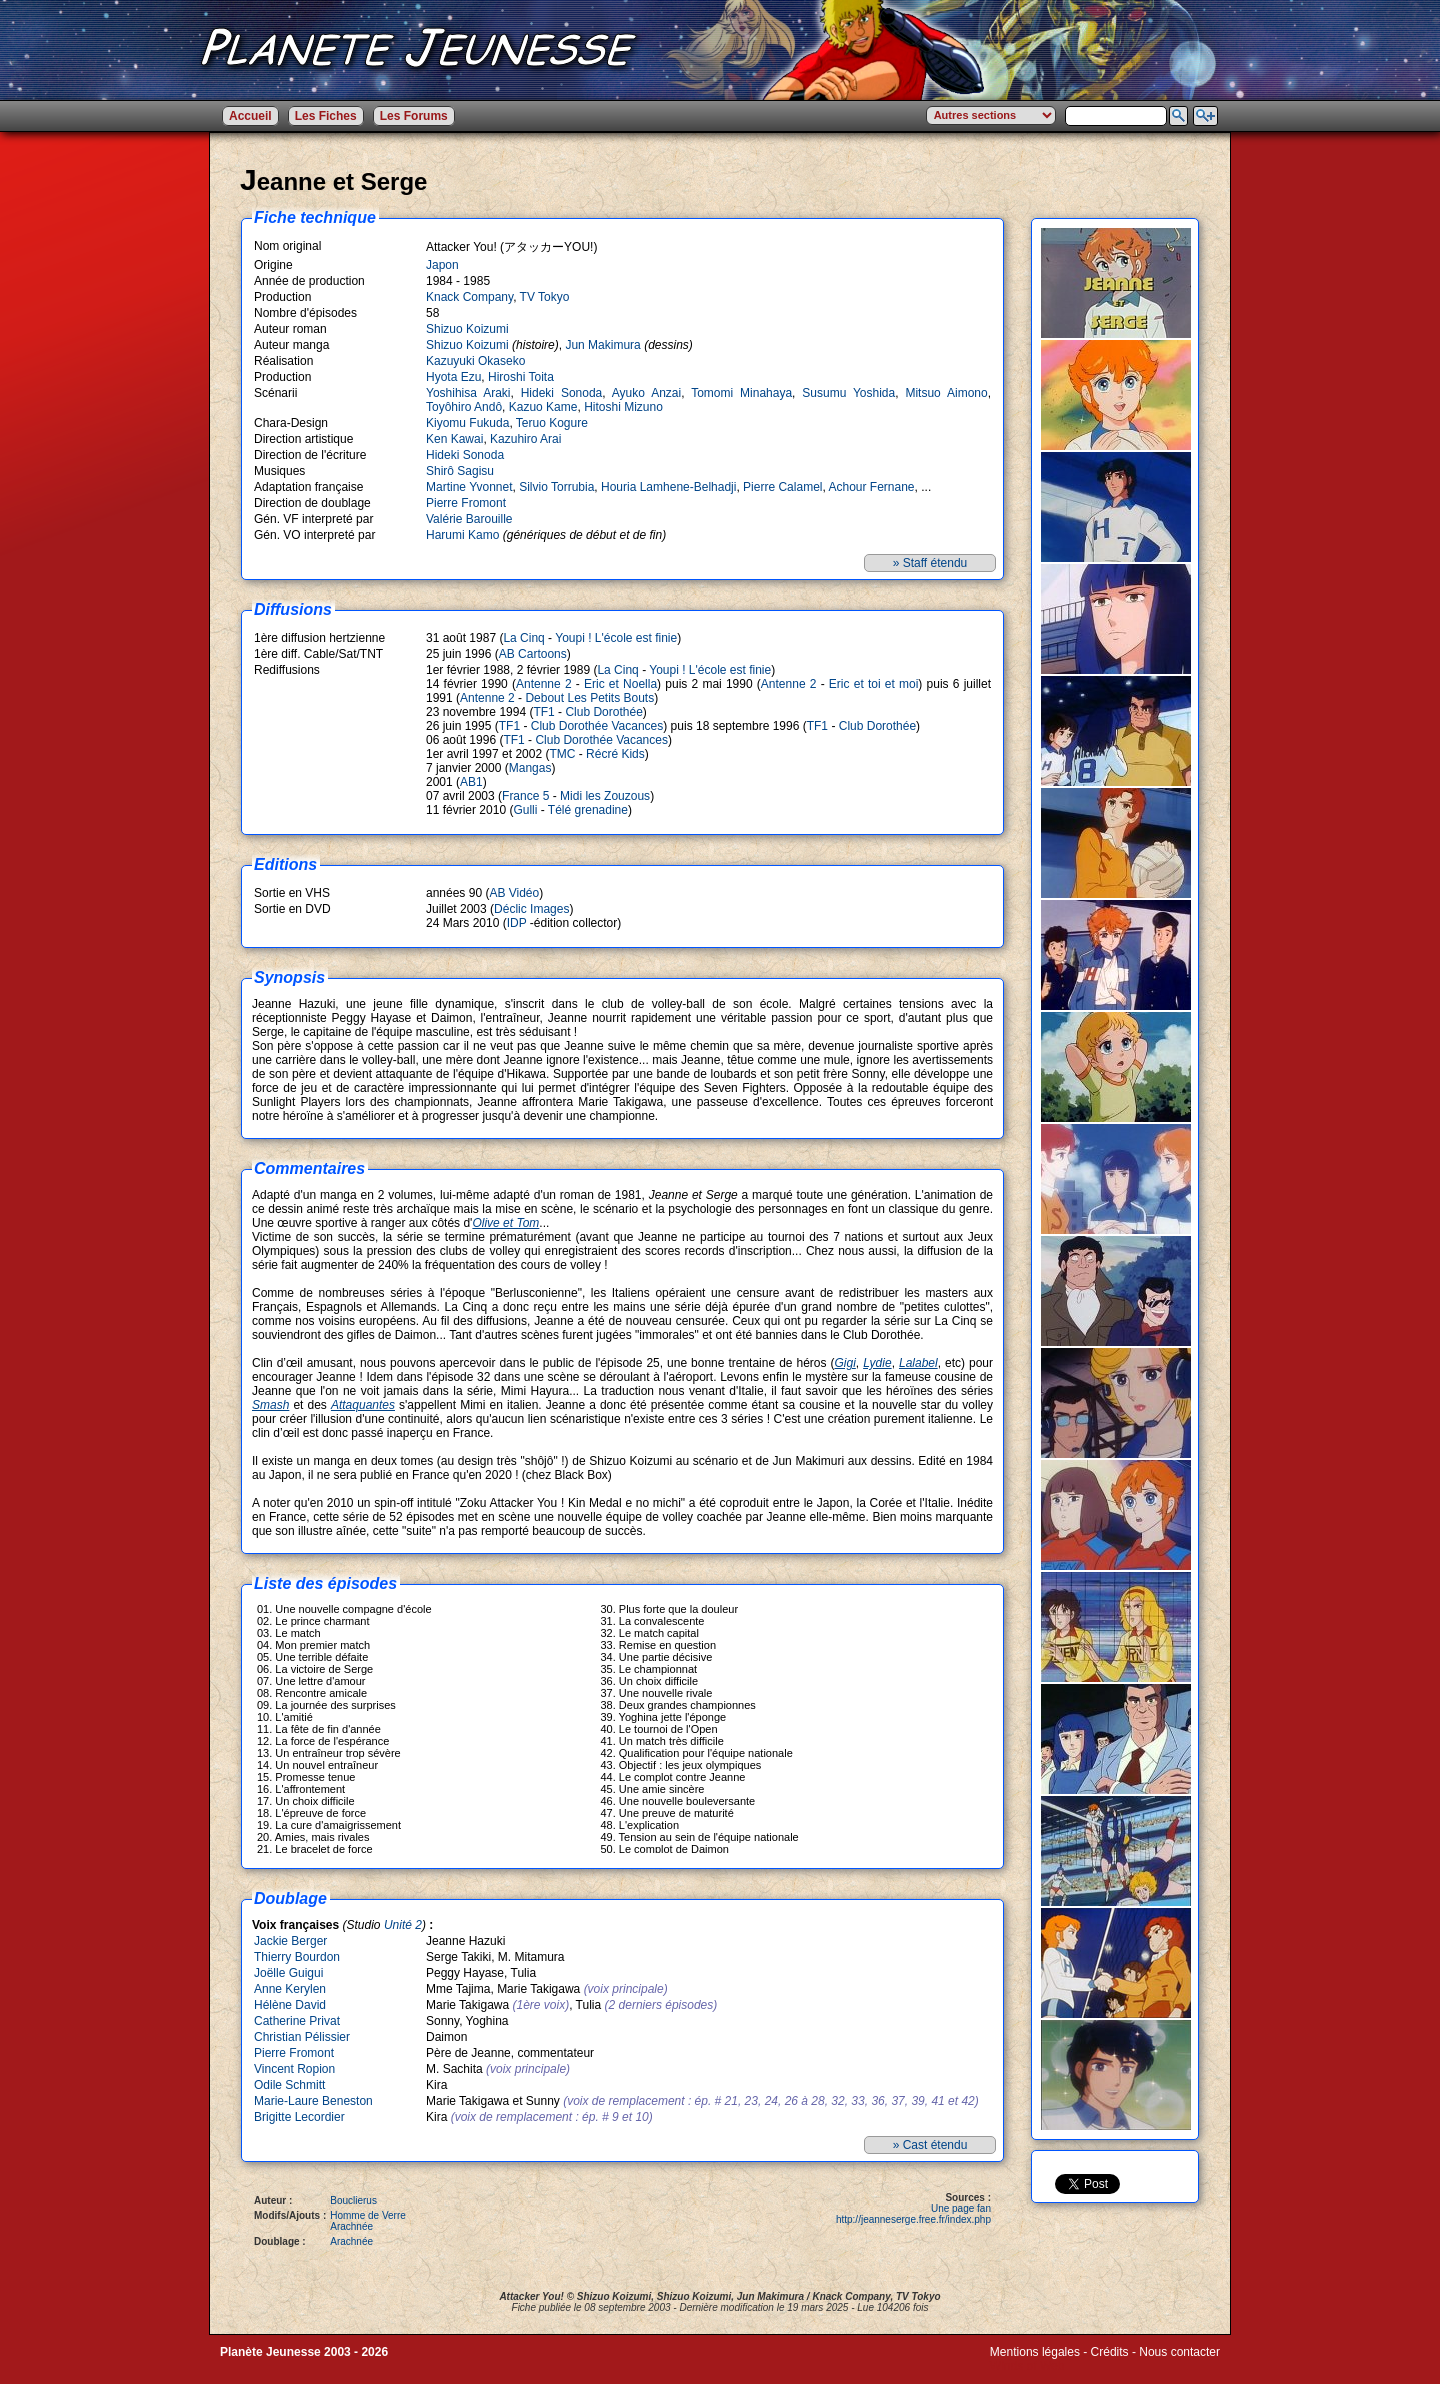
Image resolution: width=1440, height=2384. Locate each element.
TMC (562, 754)
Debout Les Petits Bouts (589, 698)
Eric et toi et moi (874, 684)
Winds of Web (1027, 2366)
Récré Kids (615, 754)
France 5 (525, 796)
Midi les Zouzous (605, 796)
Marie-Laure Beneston (313, 2101)
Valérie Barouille (469, 519)
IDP (517, 923)
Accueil (250, 116)
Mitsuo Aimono (946, 393)
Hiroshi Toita (521, 377)
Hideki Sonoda (562, 393)
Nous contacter (1179, 2352)
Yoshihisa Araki (468, 393)
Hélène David (290, 2005)
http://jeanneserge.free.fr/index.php (913, 2219)
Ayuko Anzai (646, 393)
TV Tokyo (545, 297)
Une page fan (961, 2208)
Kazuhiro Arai (525, 439)
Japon (442, 265)
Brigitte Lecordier (299, 2117)
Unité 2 (403, 1925)
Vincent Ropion (294, 2069)
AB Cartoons (533, 654)
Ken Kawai (454, 439)
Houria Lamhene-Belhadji (668, 487)
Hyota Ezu (453, 377)
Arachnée (351, 2226)
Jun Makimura (602, 345)
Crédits (1110, 2352)
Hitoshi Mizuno (623, 407)
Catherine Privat (297, 2021)
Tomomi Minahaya (741, 393)
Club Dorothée (603, 712)
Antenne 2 (544, 684)
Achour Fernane (871, 487)
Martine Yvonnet (469, 487)
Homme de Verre (368, 2215)
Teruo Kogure (552, 423)
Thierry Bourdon (297, 1957)
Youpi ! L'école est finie (616, 638)
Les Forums (414, 116)
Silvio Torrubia (556, 487)
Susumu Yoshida (848, 393)
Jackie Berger (290, 1941)
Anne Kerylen (290, 1989)
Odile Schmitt (289, 2085)
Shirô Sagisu (460, 471)
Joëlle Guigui (288, 1973)
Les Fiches (326, 116)
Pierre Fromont (466, 503)
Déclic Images (531, 909)
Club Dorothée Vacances (597, 726)
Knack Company (469, 297)
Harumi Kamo (462, 535)
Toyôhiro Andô (464, 407)
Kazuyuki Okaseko (475, 361)
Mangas (530, 768)
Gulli (525, 810)
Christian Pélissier (302, 2037)
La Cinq (523, 638)
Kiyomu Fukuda (467, 423)
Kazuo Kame (543, 407)
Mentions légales (1035, 2352)
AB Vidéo (514, 893)
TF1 (543, 712)
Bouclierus (353, 2200)
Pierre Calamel (782, 487)
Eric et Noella (620, 684)
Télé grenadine (588, 810)
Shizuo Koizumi (467, 329)
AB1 (471, 782)
